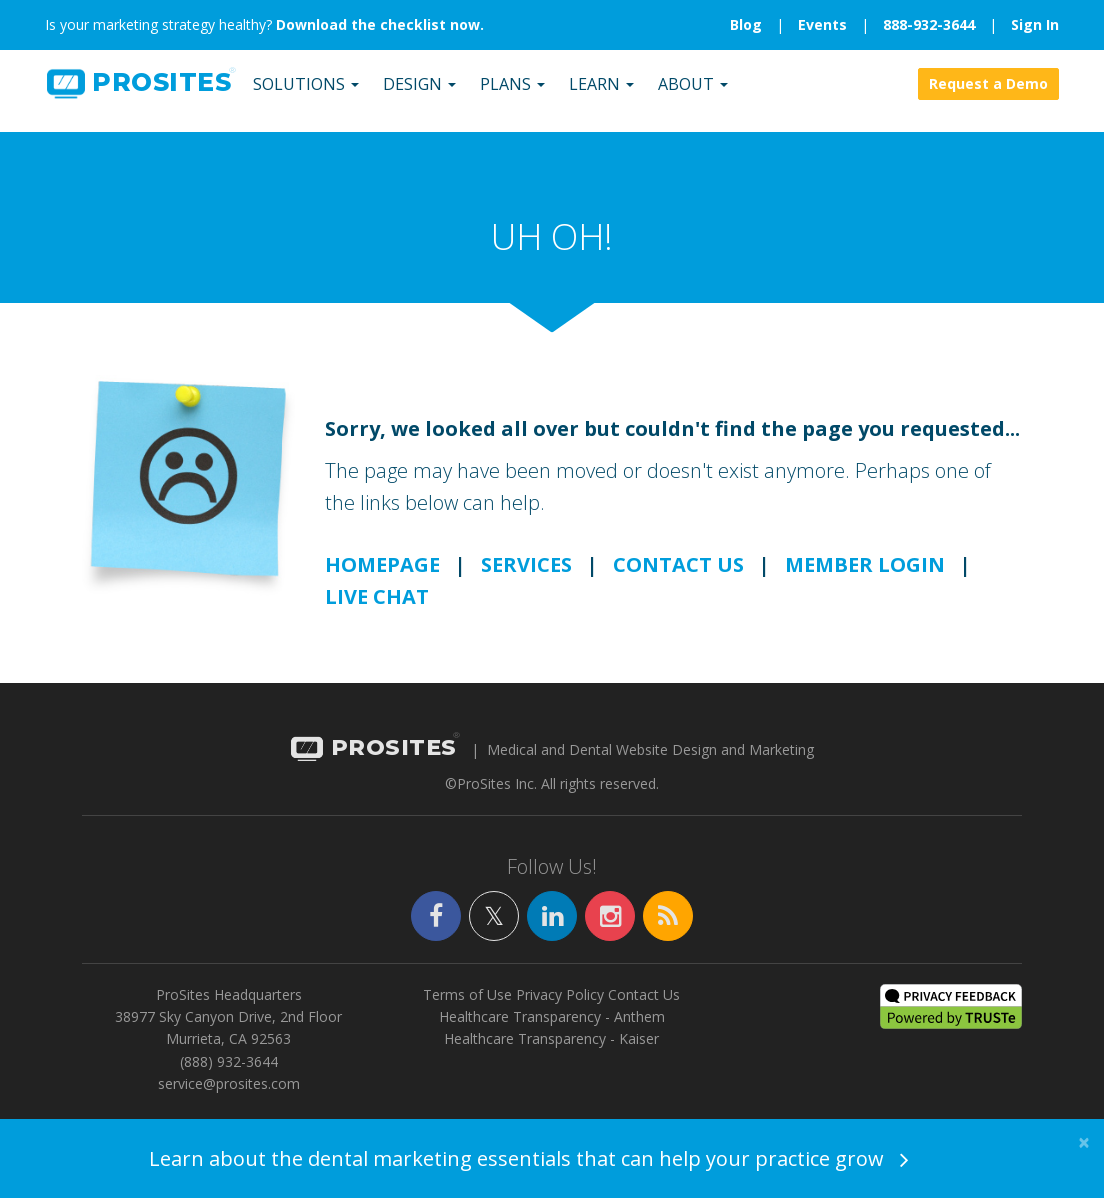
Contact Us (644, 1006)
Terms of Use (467, 1006)
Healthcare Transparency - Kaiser (551, 1051)
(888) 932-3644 (229, 1073)
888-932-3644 (929, 24)
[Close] (1084, 1142)
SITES (137, 95)
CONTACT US (678, 576)
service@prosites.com (229, 1096)
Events (822, 24)
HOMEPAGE (382, 576)
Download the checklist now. (380, 24)
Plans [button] (510, 95)
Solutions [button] (304, 95)
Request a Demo (988, 94)
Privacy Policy (560, 1006)
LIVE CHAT (377, 608)
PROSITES (374, 761)
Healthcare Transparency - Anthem (552, 1029)
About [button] (691, 95)
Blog (746, 24)
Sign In (1035, 24)
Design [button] (417, 95)
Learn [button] (599, 95)
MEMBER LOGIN (865, 576)
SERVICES (526, 576)
